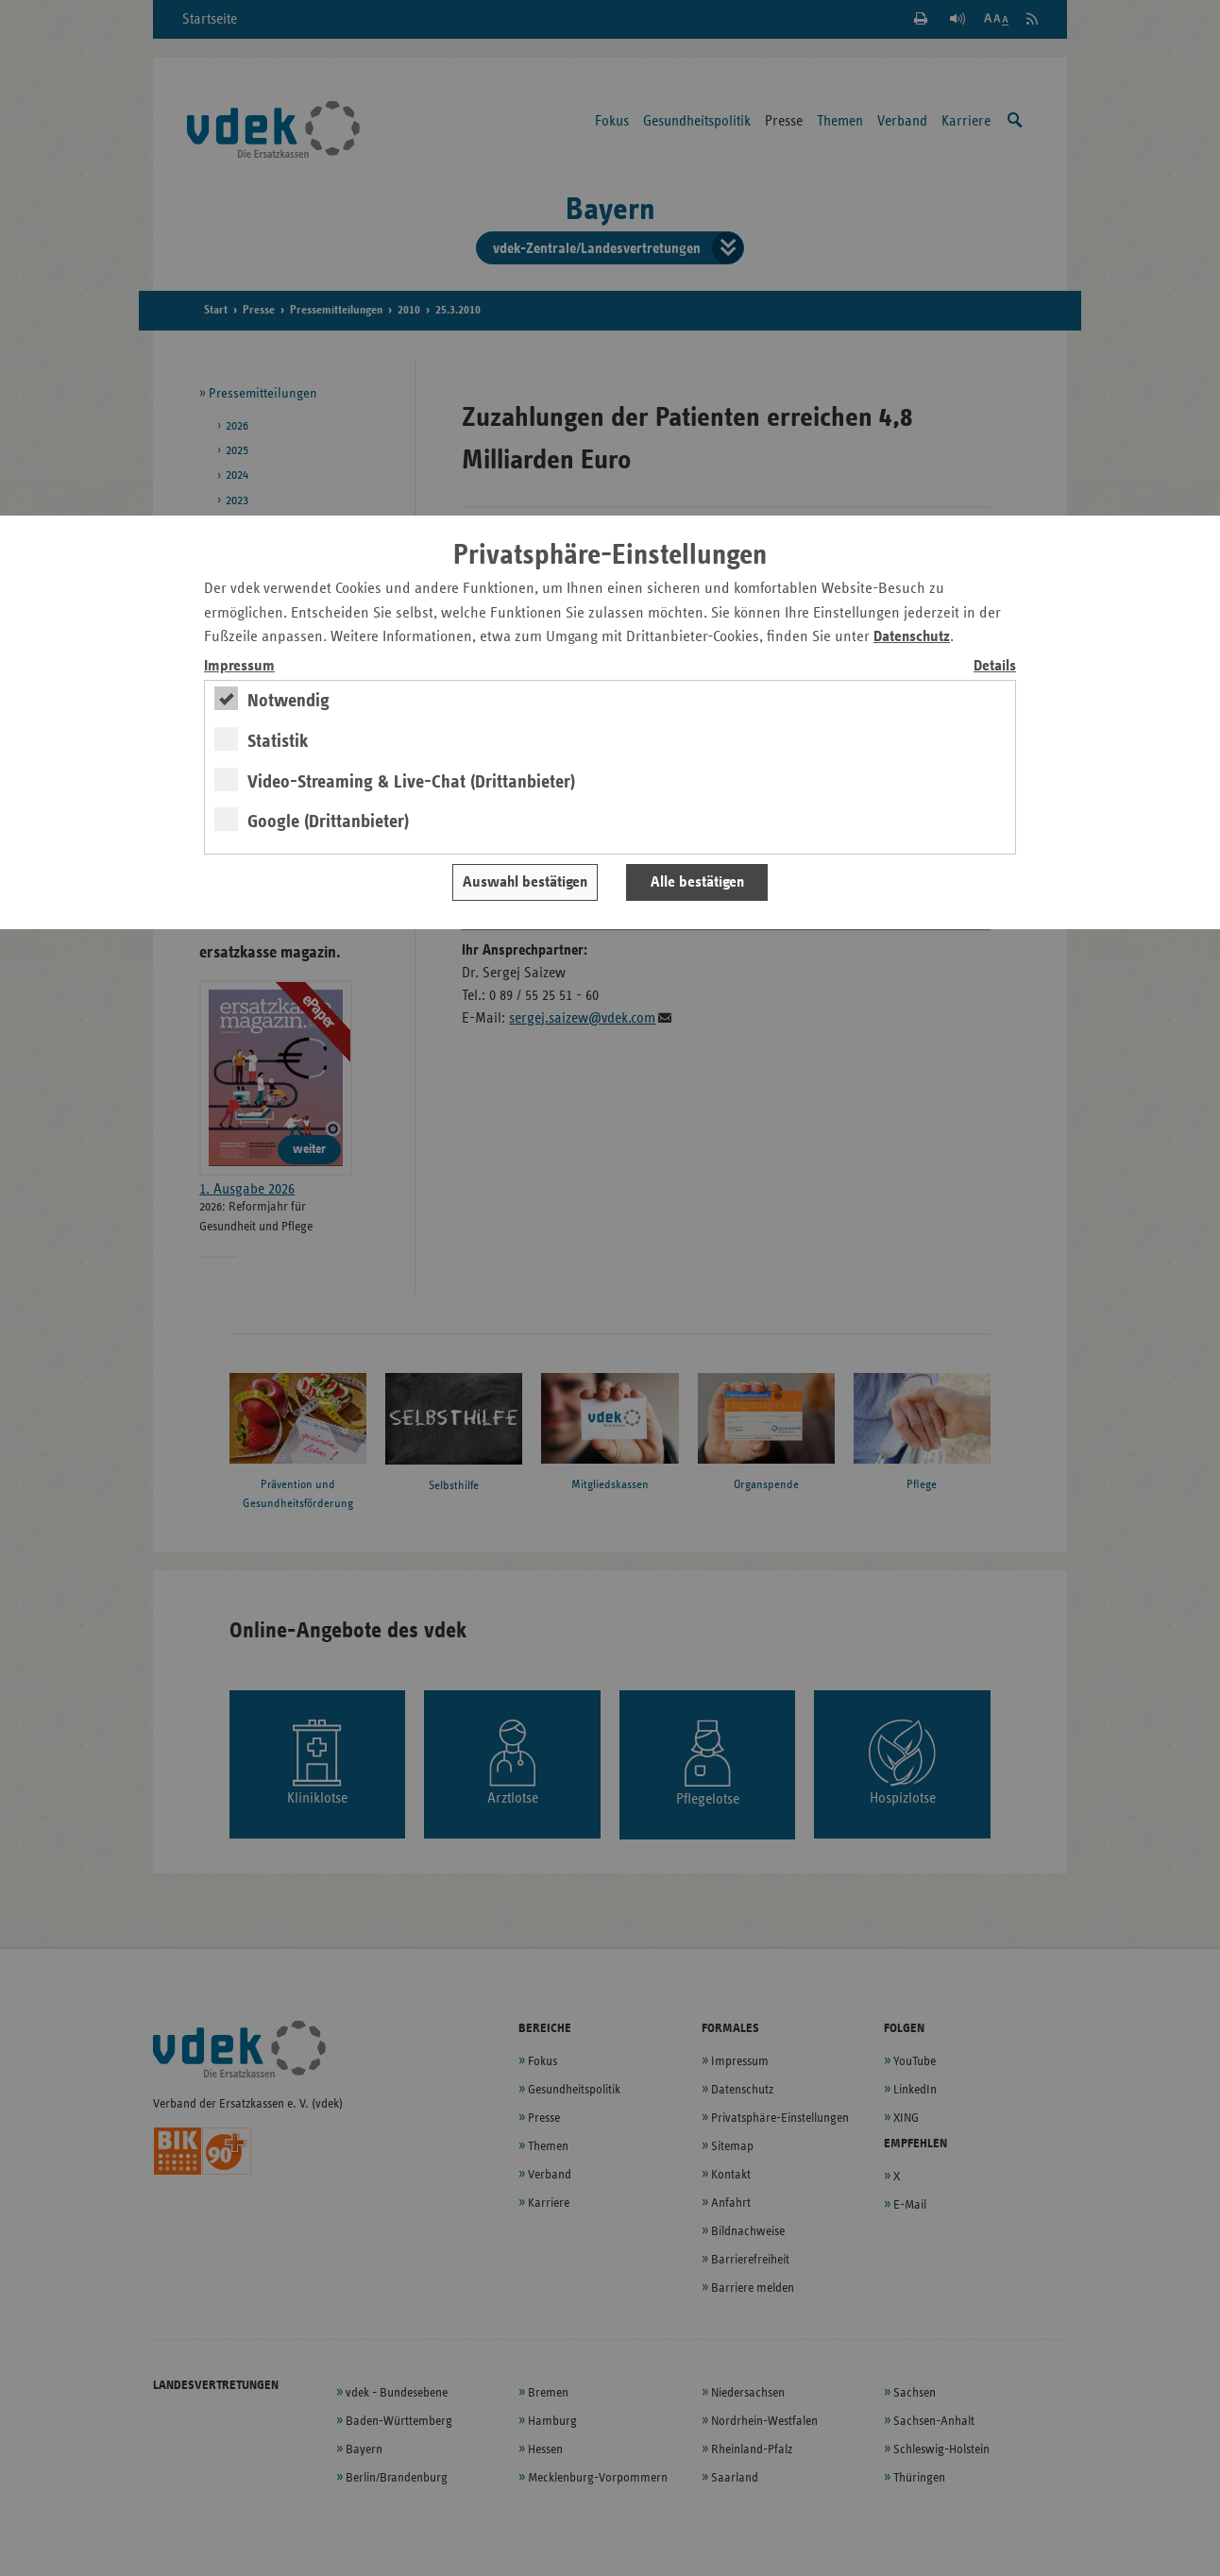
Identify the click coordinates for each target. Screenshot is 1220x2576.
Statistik (278, 741)
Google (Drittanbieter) (328, 821)
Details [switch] (995, 666)
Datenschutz (911, 637)
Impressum (239, 666)
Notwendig (288, 700)
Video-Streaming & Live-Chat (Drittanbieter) (411, 781)
